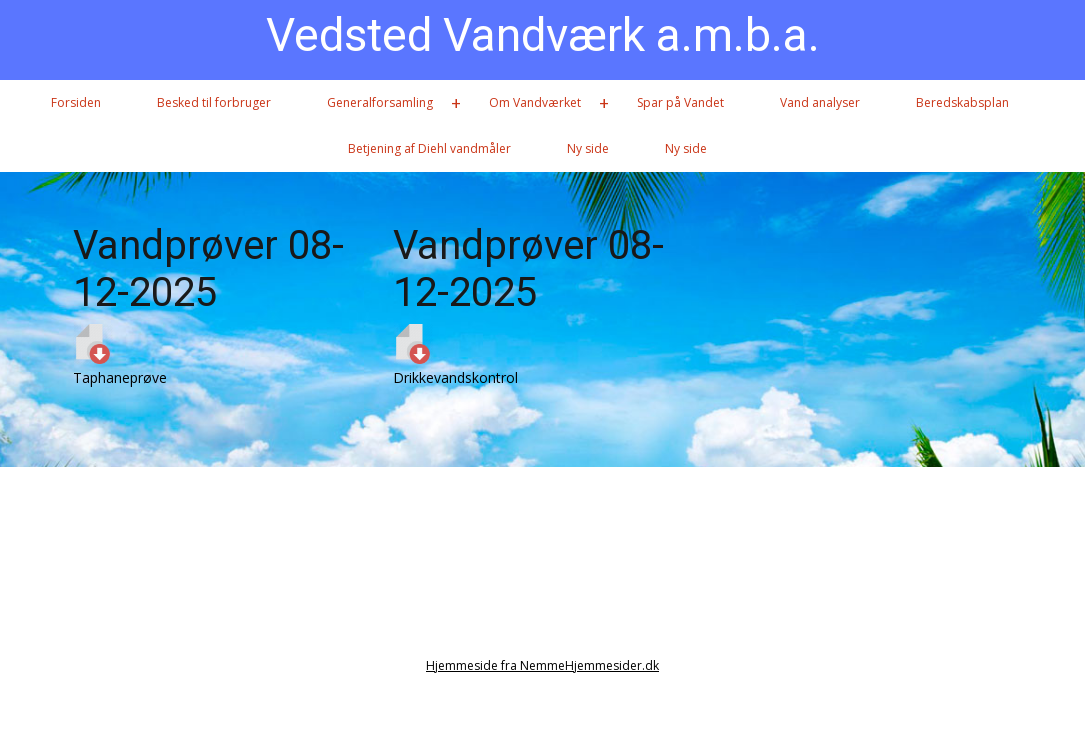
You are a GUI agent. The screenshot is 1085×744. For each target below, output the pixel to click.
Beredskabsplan (962, 102)
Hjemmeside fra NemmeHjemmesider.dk (542, 665)
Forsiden (76, 102)
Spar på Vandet (680, 102)
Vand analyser (820, 102)
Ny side (588, 148)
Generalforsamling (380, 102)
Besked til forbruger (214, 102)
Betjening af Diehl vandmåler (429, 148)
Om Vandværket (535, 102)
